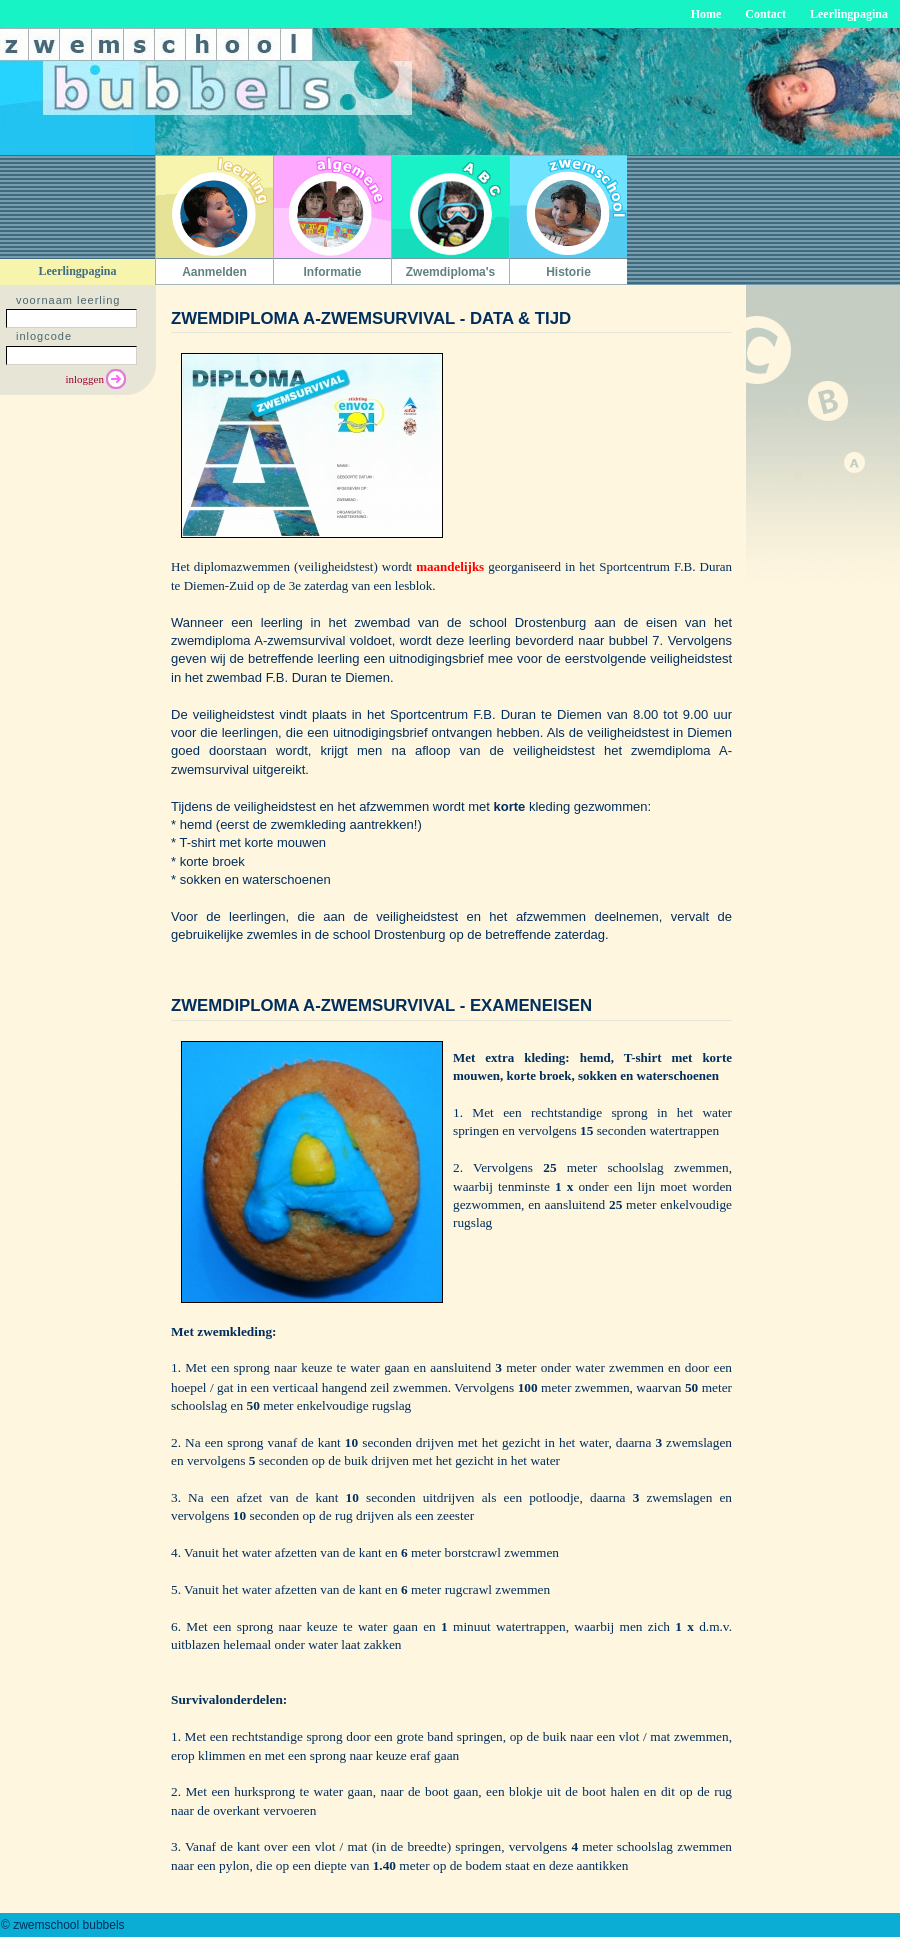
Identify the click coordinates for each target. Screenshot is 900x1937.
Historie (568, 272)
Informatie (332, 272)
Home (706, 14)
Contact (765, 14)
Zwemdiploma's (451, 272)
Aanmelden (214, 272)
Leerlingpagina (849, 14)
